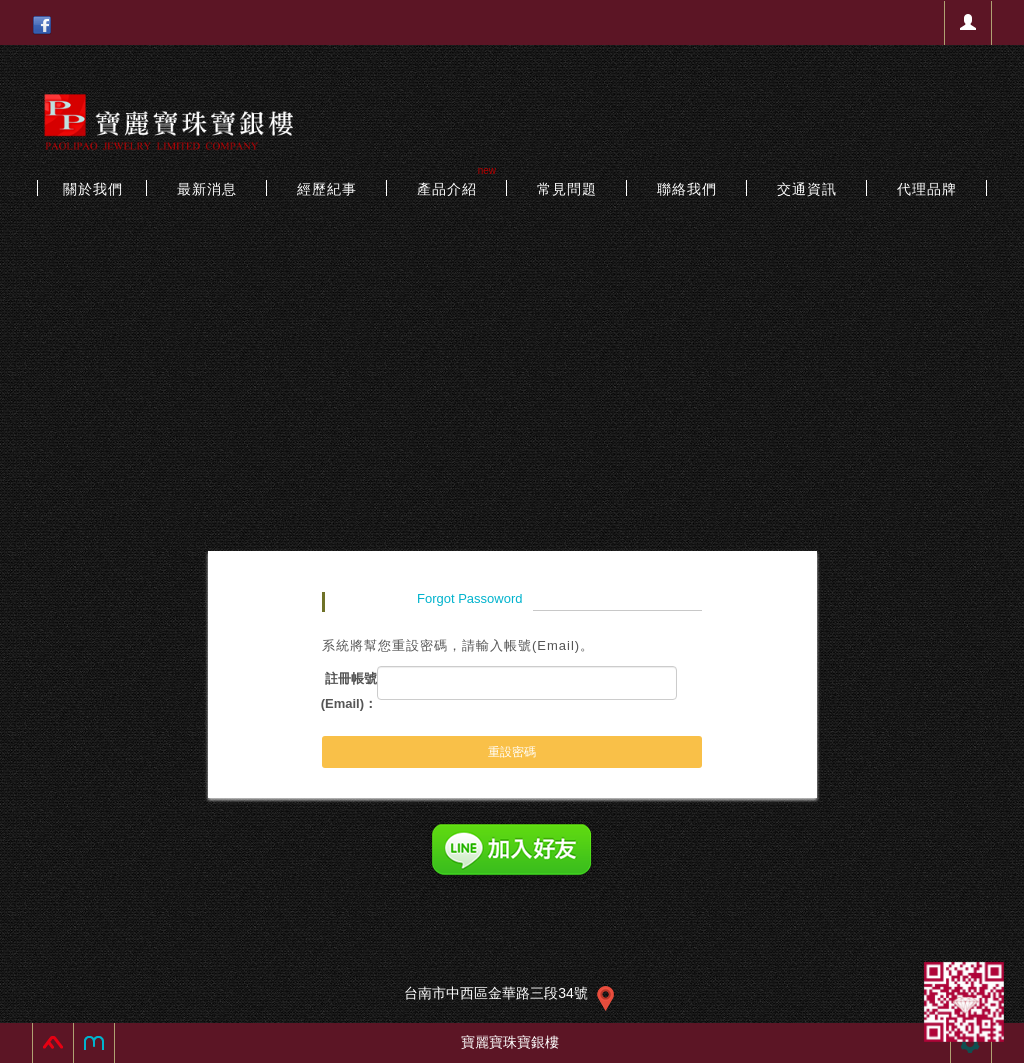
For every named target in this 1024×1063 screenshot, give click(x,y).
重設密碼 (512, 752)
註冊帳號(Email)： (349, 691)
